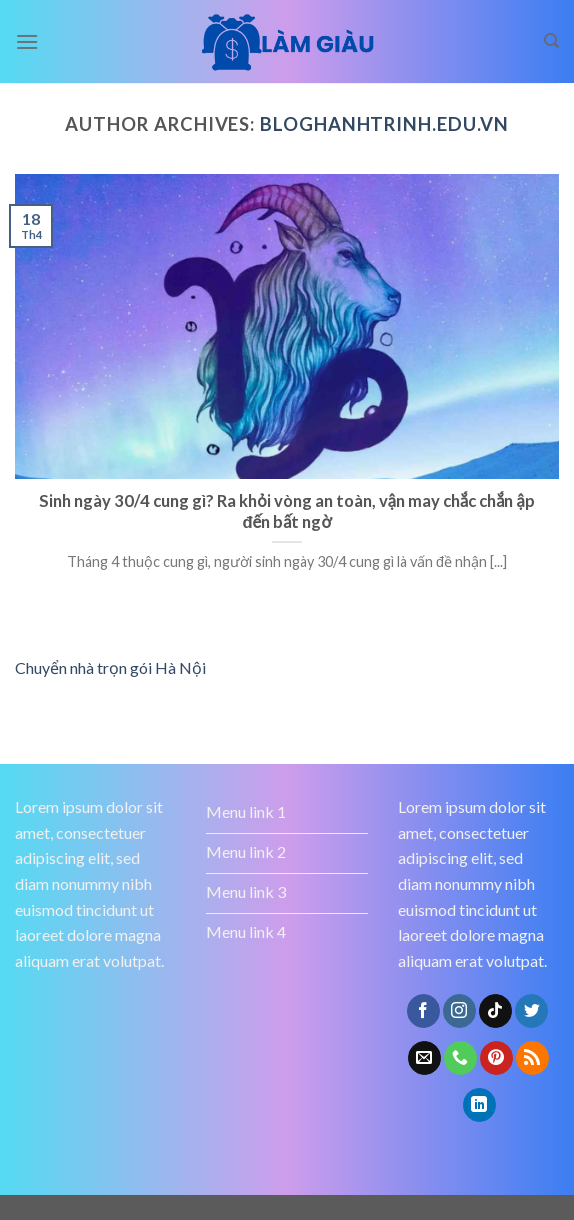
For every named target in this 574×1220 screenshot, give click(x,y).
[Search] (551, 41)
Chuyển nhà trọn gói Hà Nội (110, 667)
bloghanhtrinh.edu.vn (384, 124)
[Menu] (27, 41)
